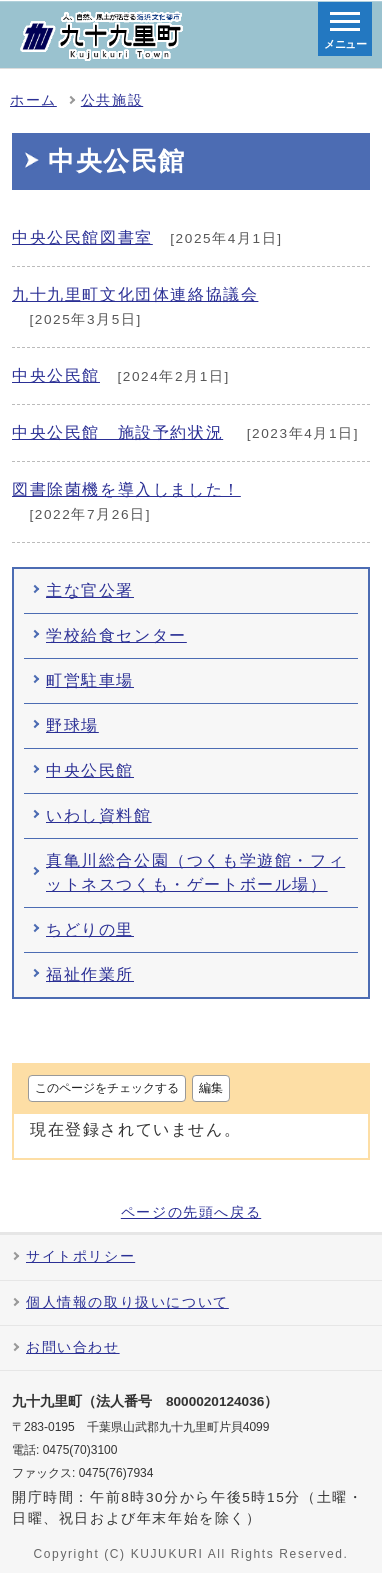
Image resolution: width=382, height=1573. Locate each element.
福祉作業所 (90, 974)
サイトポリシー (80, 1256)
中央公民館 (56, 375)
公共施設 (112, 100)
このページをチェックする (107, 1088)
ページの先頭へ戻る (191, 1213)
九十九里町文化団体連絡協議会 (135, 294)
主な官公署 (90, 590)
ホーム (33, 100)
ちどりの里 (90, 929)
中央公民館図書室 (82, 237)
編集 (211, 1088)
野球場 (72, 725)
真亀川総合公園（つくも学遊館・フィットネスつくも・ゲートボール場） (195, 872)
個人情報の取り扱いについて (127, 1302)
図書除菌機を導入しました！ (126, 489)
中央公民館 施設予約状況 (117, 432)
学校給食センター (116, 635)
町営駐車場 (90, 680)
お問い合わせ (73, 1347)
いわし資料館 (99, 815)
